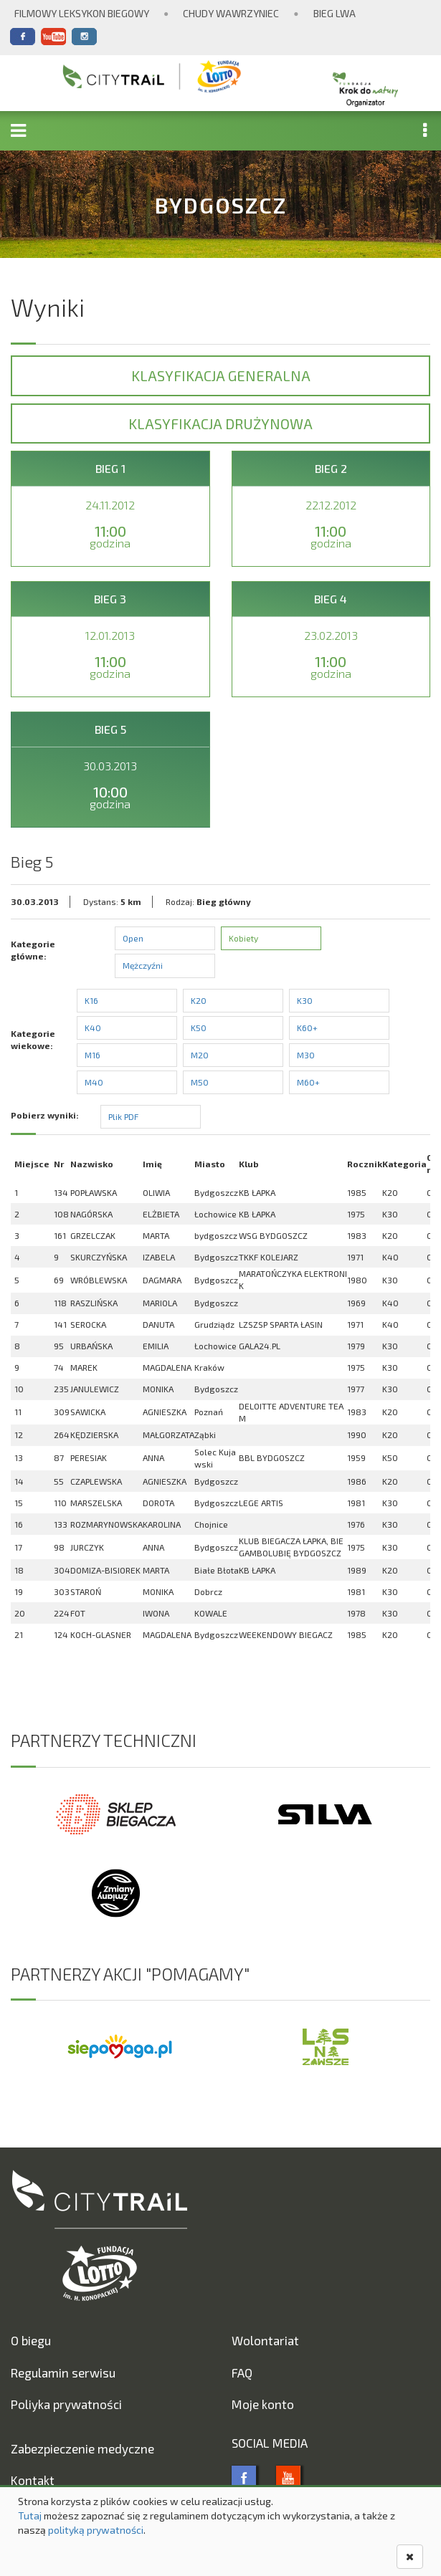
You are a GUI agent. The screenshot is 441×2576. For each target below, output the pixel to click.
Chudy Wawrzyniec (231, 13)
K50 (199, 1028)
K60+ (307, 1028)
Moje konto (263, 2404)
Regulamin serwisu (63, 2372)
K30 (305, 1000)
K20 (199, 1000)
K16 (91, 1000)
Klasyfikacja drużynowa (220, 423)
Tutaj (30, 2515)
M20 (200, 1055)
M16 (92, 1055)
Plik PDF (123, 1116)
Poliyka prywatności (66, 2404)
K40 (93, 1028)
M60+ (308, 1082)
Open (133, 938)
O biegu (31, 2340)
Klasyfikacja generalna (220, 375)
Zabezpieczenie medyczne (82, 2448)
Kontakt (32, 2480)
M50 (200, 1082)
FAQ (242, 2372)
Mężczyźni (143, 965)
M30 (306, 1055)
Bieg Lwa (334, 13)
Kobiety (243, 938)
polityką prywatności (95, 2530)
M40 (94, 1082)
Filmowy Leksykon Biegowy (81, 13)
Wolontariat (265, 2340)
